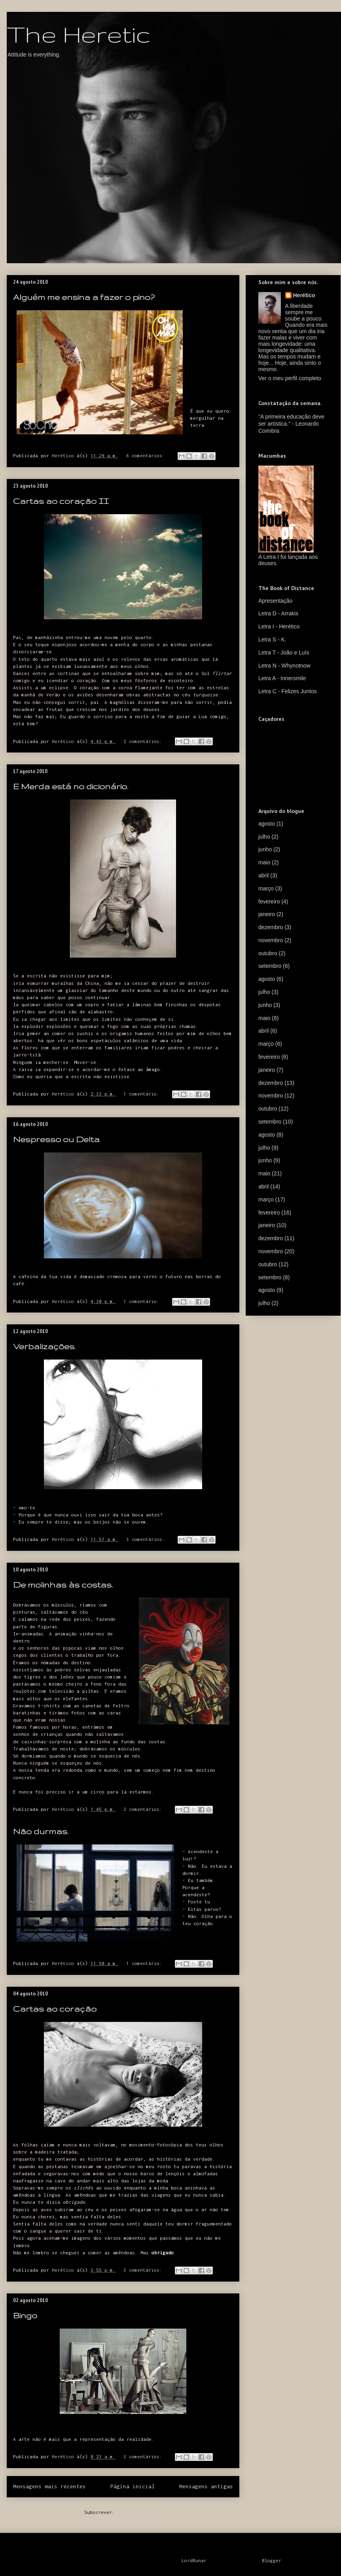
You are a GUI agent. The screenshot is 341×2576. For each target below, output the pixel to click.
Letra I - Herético (278, 626)
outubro (267, 953)
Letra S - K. (272, 639)
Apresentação (275, 601)
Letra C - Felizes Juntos (287, 691)
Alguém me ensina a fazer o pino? (84, 297)
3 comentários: (147, 1539)
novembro (270, 940)
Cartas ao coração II (61, 500)
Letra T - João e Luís (283, 652)
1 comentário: (142, 1093)
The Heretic (79, 34)
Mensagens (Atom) (139, 2512)
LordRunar (194, 2560)
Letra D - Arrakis (278, 613)
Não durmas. (40, 1831)
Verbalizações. (44, 1346)
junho (265, 849)
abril (263, 875)
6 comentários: (147, 455)
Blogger (271, 2560)
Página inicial (132, 2486)
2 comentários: (144, 741)
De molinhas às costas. (63, 1584)
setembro (269, 966)
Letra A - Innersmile (282, 678)
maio (264, 862)
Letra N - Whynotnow (284, 665)
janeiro (266, 914)
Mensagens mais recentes (49, 2486)
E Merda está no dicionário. (70, 786)
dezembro (270, 927)
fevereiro (269, 901)
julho (264, 837)
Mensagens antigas (206, 2486)
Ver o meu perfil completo (289, 378)
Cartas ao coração (55, 2008)
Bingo (25, 2315)
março (266, 888)
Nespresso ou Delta (56, 1139)
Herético (304, 295)
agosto (266, 823)
